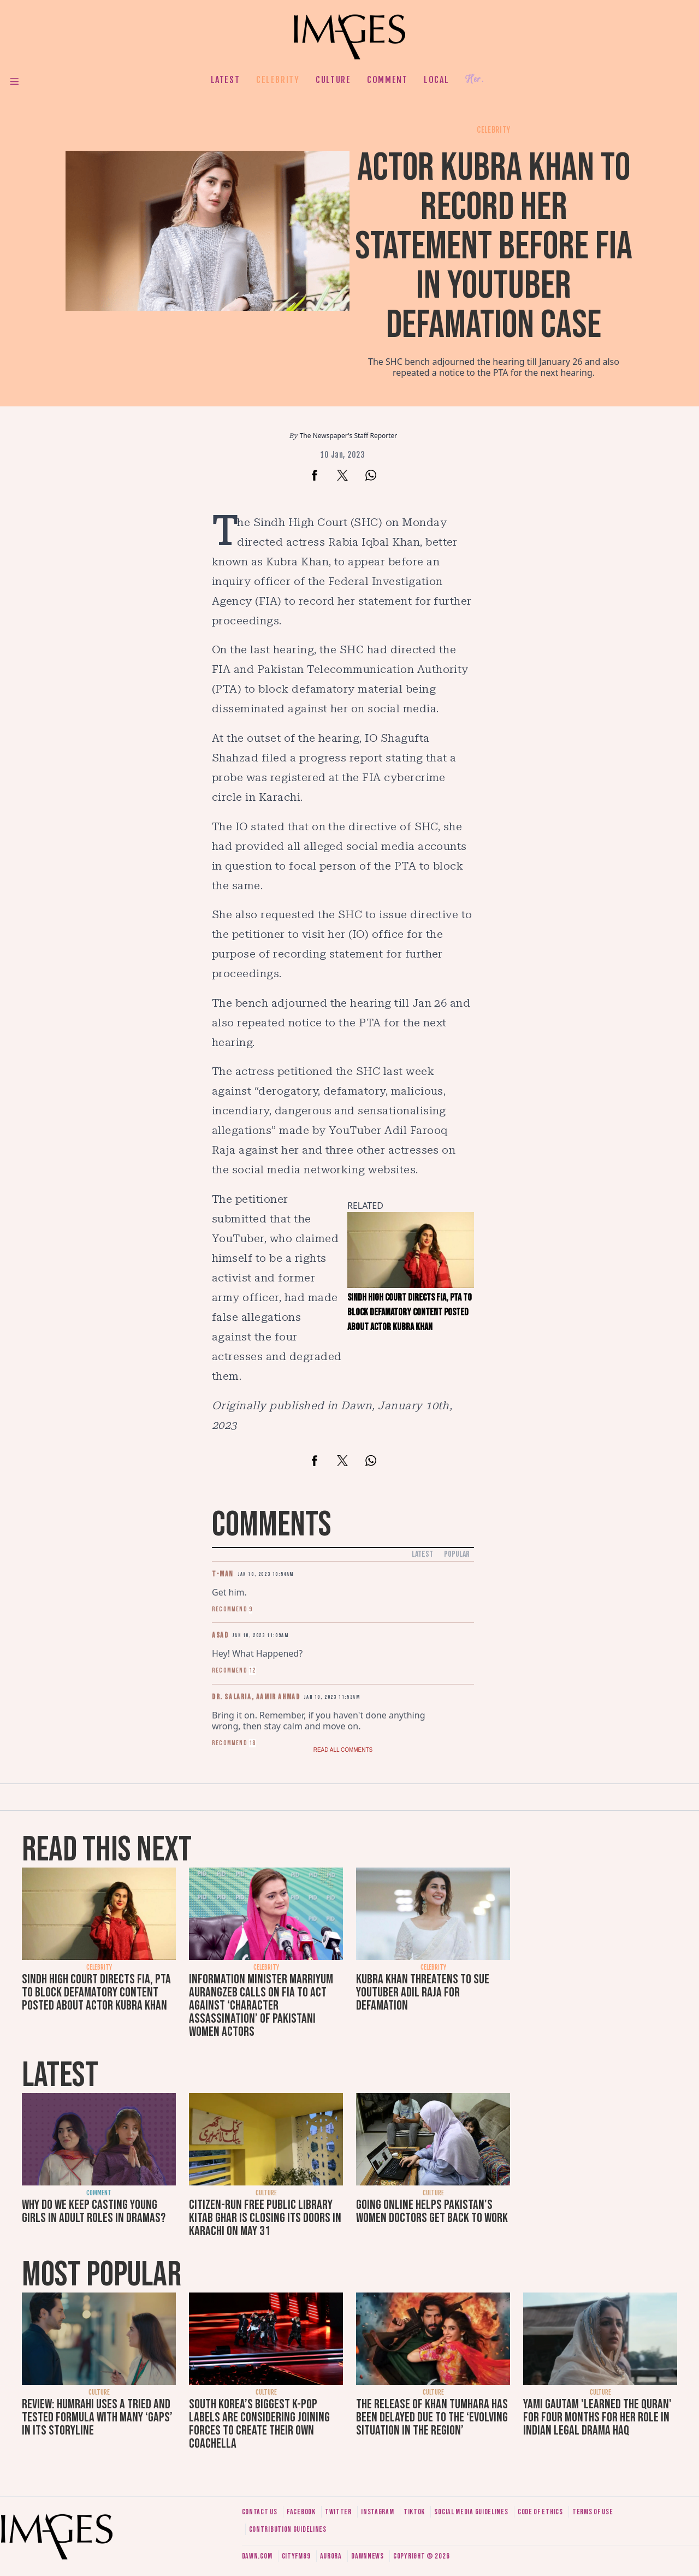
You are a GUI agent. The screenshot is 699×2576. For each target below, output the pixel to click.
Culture (333, 79)
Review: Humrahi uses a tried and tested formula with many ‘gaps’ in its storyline (97, 2417)
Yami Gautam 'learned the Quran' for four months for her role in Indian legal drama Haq (597, 2417)
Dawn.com (257, 2556)
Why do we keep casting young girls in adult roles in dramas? (93, 2211)
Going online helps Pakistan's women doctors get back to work (432, 2211)
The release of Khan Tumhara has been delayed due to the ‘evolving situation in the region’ (432, 2417)
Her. (474, 79)
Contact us (259, 2511)
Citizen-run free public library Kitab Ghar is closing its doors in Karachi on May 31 (265, 2218)
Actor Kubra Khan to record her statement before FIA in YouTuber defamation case (493, 246)
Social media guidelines (471, 2511)
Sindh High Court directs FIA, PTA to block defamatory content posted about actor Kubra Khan (96, 1992)
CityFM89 (296, 2556)
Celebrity (277, 79)
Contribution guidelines (288, 2529)
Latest (225, 79)
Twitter (338, 2511)
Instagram (377, 2511)
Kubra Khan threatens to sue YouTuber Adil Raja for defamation (422, 1992)
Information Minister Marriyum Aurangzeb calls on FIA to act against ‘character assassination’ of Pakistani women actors (261, 2005)
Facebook (301, 2511)
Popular (457, 1554)
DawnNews (367, 2556)
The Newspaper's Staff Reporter (349, 435)
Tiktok (414, 2511)
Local (436, 79)
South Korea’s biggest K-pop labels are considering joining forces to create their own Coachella (259, 2423)
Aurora (331, 2556)
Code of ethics (540, 2511)
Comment (387, 79)
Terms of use (592, 2511)
